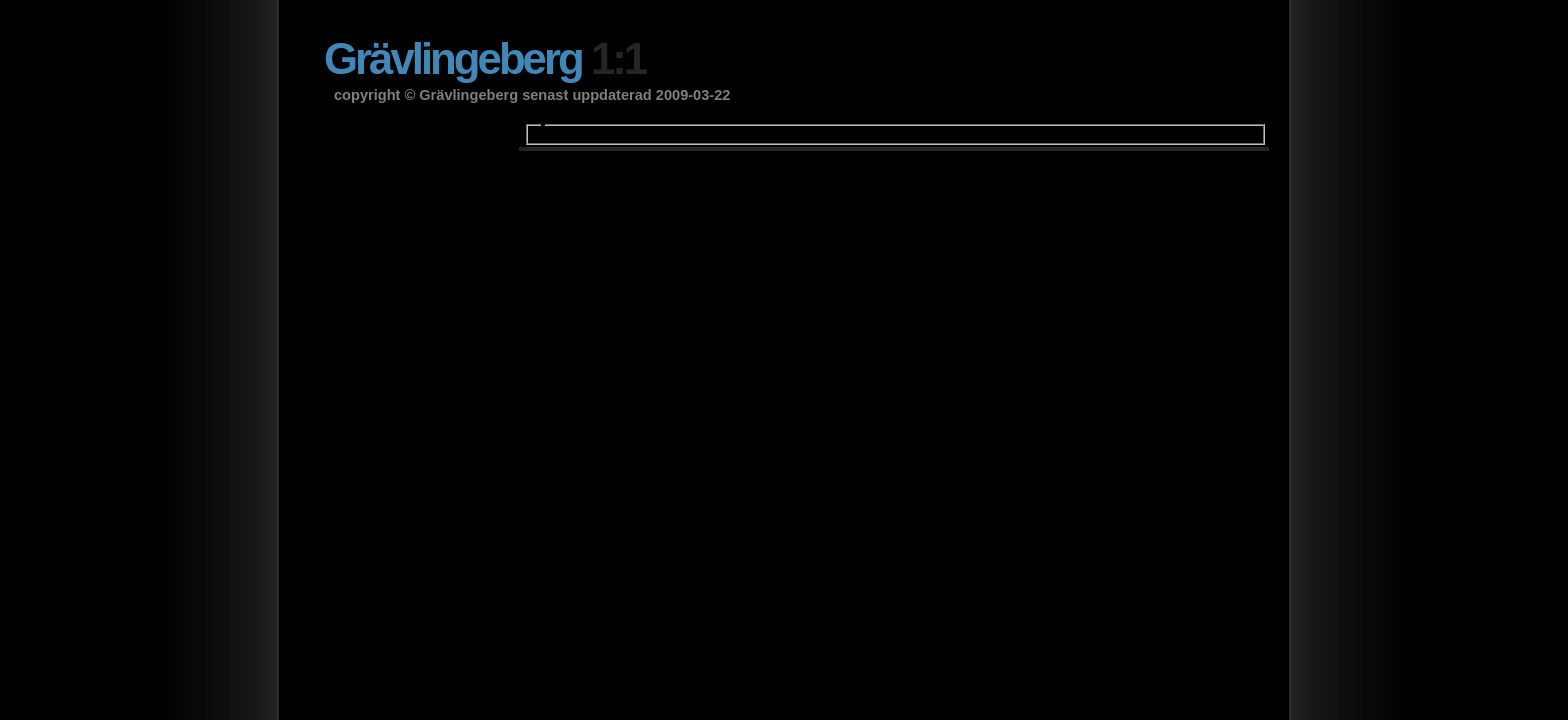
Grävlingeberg (484, 58)
